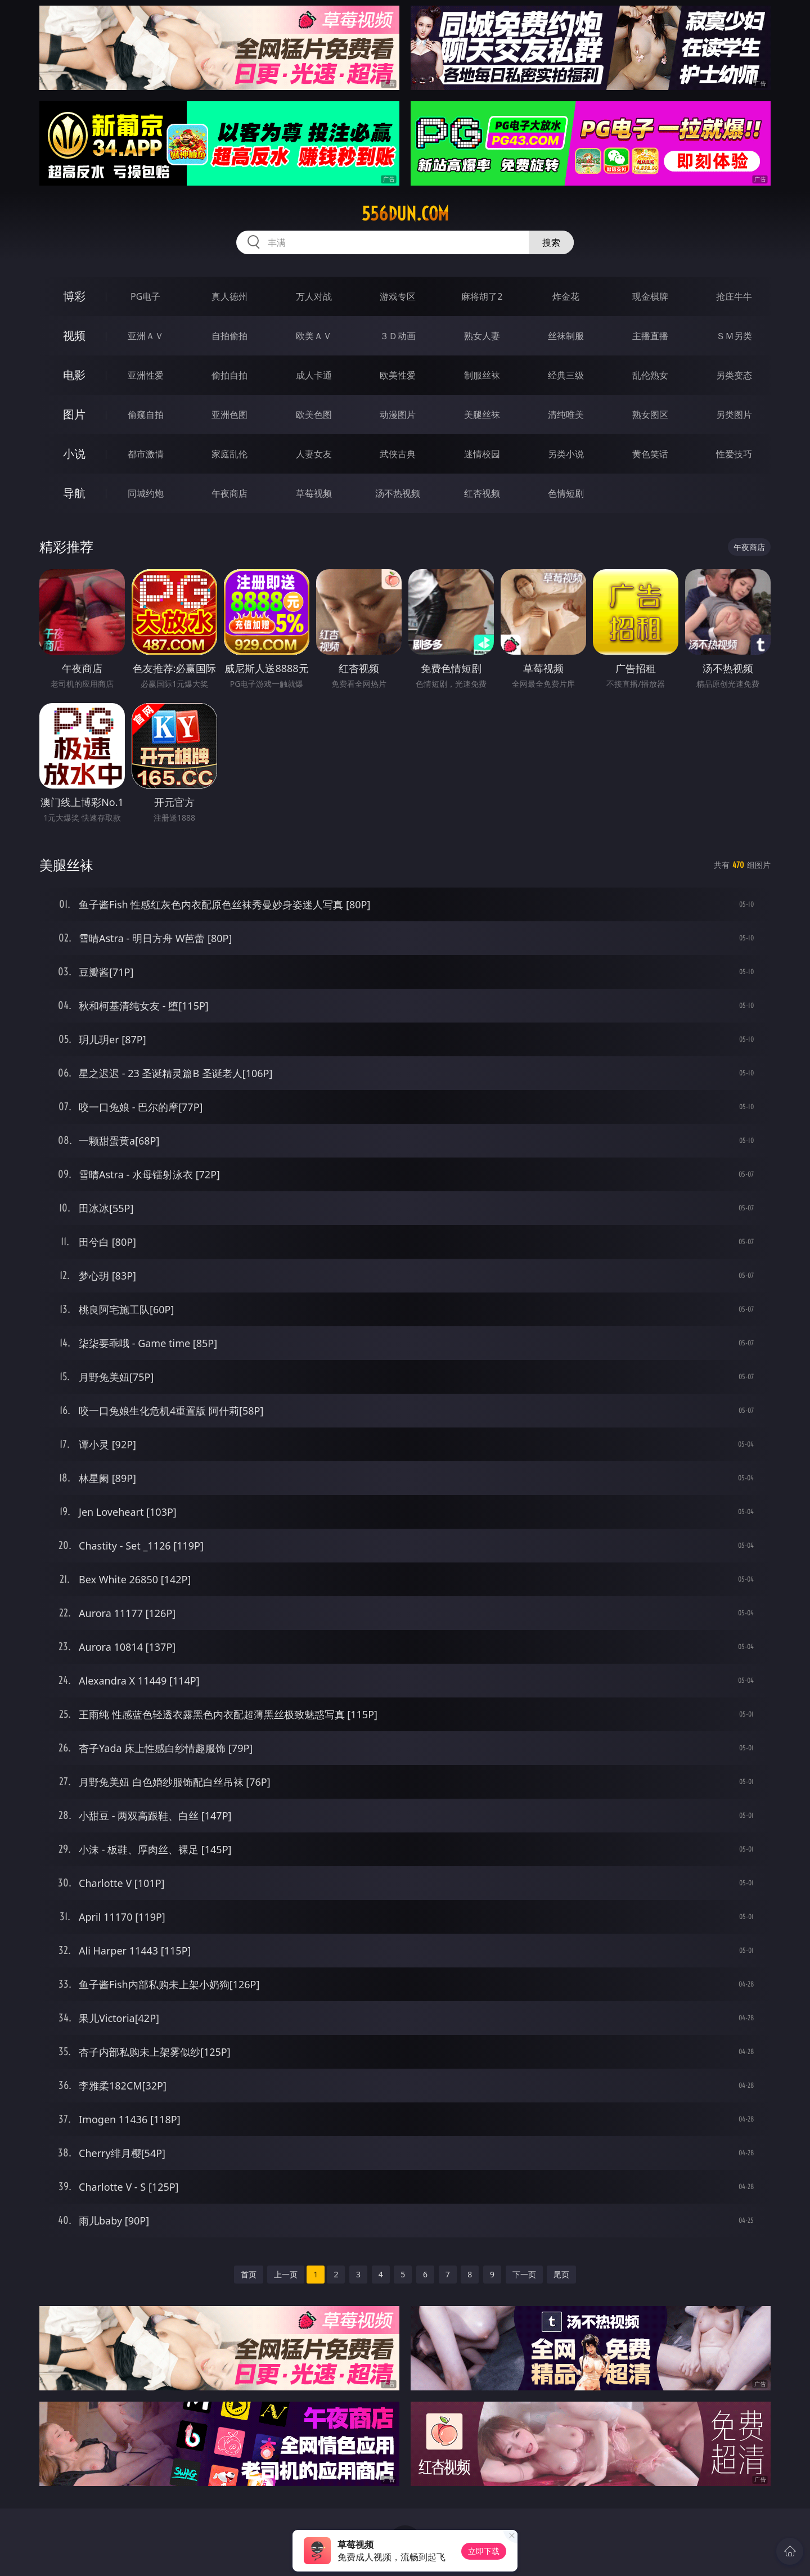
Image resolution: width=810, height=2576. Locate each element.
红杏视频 (482, 493)
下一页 (524, 2274)
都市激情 (146, 454)
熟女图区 (650, 414)
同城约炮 (146, 493)
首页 (248, 2274)
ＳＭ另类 (734, 336)
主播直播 (650, 336)
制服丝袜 (482, 375)
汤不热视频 (397, 493)
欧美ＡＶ (314, 336)
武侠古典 (398, 454)
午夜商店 (230, 493)
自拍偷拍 (230, 336)
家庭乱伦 (230, 454)
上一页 (286, 2274)
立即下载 (484, 2551)
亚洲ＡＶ (146, 336)
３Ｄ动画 (398, 336)
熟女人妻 (482, 336)
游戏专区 (398, 296)
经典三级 (566, 375)
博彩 (74, 296)
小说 (74, 453)
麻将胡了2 (481, 296)
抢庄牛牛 (734, 296)
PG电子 (145, 296)
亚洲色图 (230, 414)
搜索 (551, 242)
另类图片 (734, 414)
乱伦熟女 (650, 375)
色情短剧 (566, 493)
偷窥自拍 (146, 414)
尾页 (561, 2274)
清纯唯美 (566, 414)
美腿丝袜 (482, 414)
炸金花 (565, 296)
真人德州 (230, 296)
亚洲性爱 (146, 375)
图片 (74, 414)
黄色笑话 (650, 454)
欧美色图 (314, 414)
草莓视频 (314, 493)
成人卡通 (314, 375)
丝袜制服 (566, 336)
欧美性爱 (398, 375)
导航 (74, 493)
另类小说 (566, 454)
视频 (74, 335)
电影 (74, 374)
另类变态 (734, 375)
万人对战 (314, 296)
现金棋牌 (650, 296)
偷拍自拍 (230, 375)
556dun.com (405, 213)
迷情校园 (482, 454)
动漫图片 (398, 414)
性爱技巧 (734, 454)
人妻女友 (314, 454)
